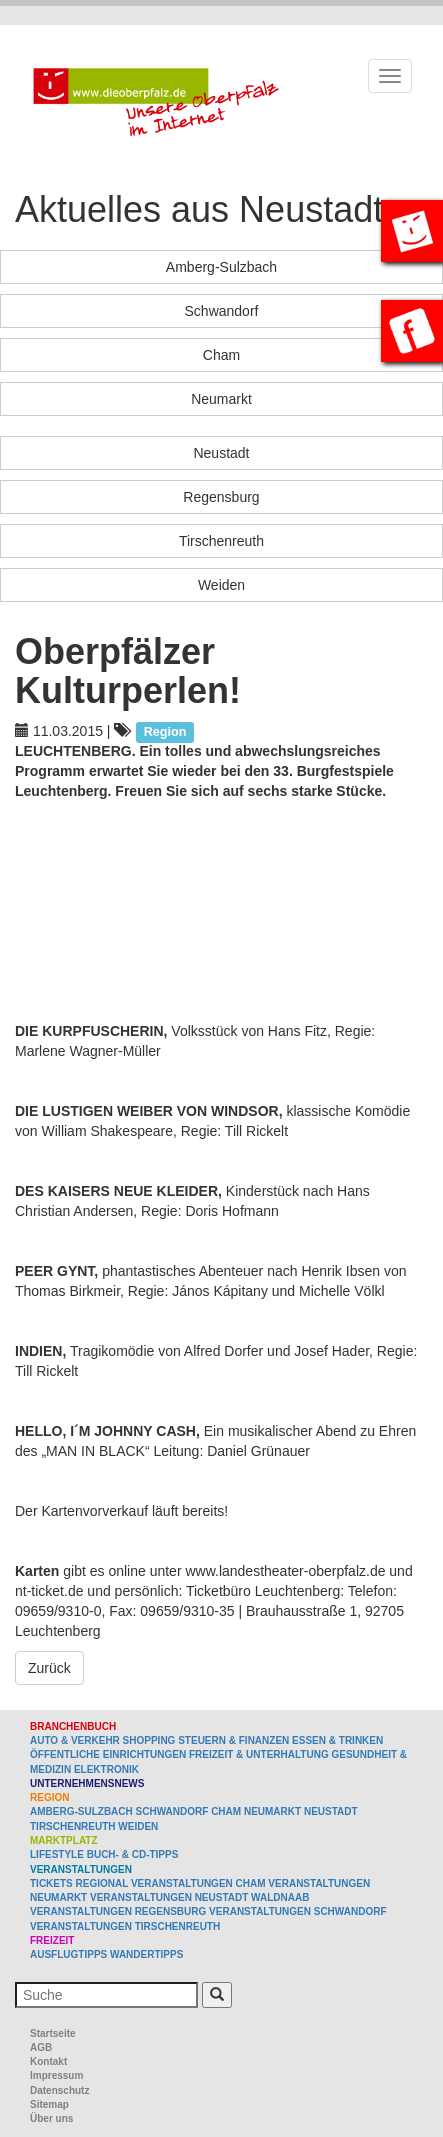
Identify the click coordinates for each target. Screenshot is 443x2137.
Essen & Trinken (337, 1740)
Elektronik (106, 1769)
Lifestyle (57, 1854)
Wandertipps (146, 1954)
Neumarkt (221, 399)
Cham (221, 355)
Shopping (149, 1740)
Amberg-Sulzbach (221, 267)
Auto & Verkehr (76, 1740)
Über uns (51, 2118)
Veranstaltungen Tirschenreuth (125, 1926)
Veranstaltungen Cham (198, 1883)
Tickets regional (79, 1883)
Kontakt (48, 2061)
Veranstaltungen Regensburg (118, 1911)
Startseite (53, 2033)
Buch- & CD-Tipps (133, 1854)
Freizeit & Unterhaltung (259, 1754)
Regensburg (221, 497)
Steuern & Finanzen (233, 1740)
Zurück (49, 1668)
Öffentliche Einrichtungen (108, 1754)
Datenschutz (59, 2090)
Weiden (221, 585)
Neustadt (221, 453)
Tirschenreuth (221, 541)
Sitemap (49, 2104)
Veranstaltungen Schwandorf (297, 1911)
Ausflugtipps (68, 1954)
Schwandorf (222, 311)
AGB (41, 2047)
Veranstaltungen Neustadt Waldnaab (199, 1897)
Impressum (56, 2075)
